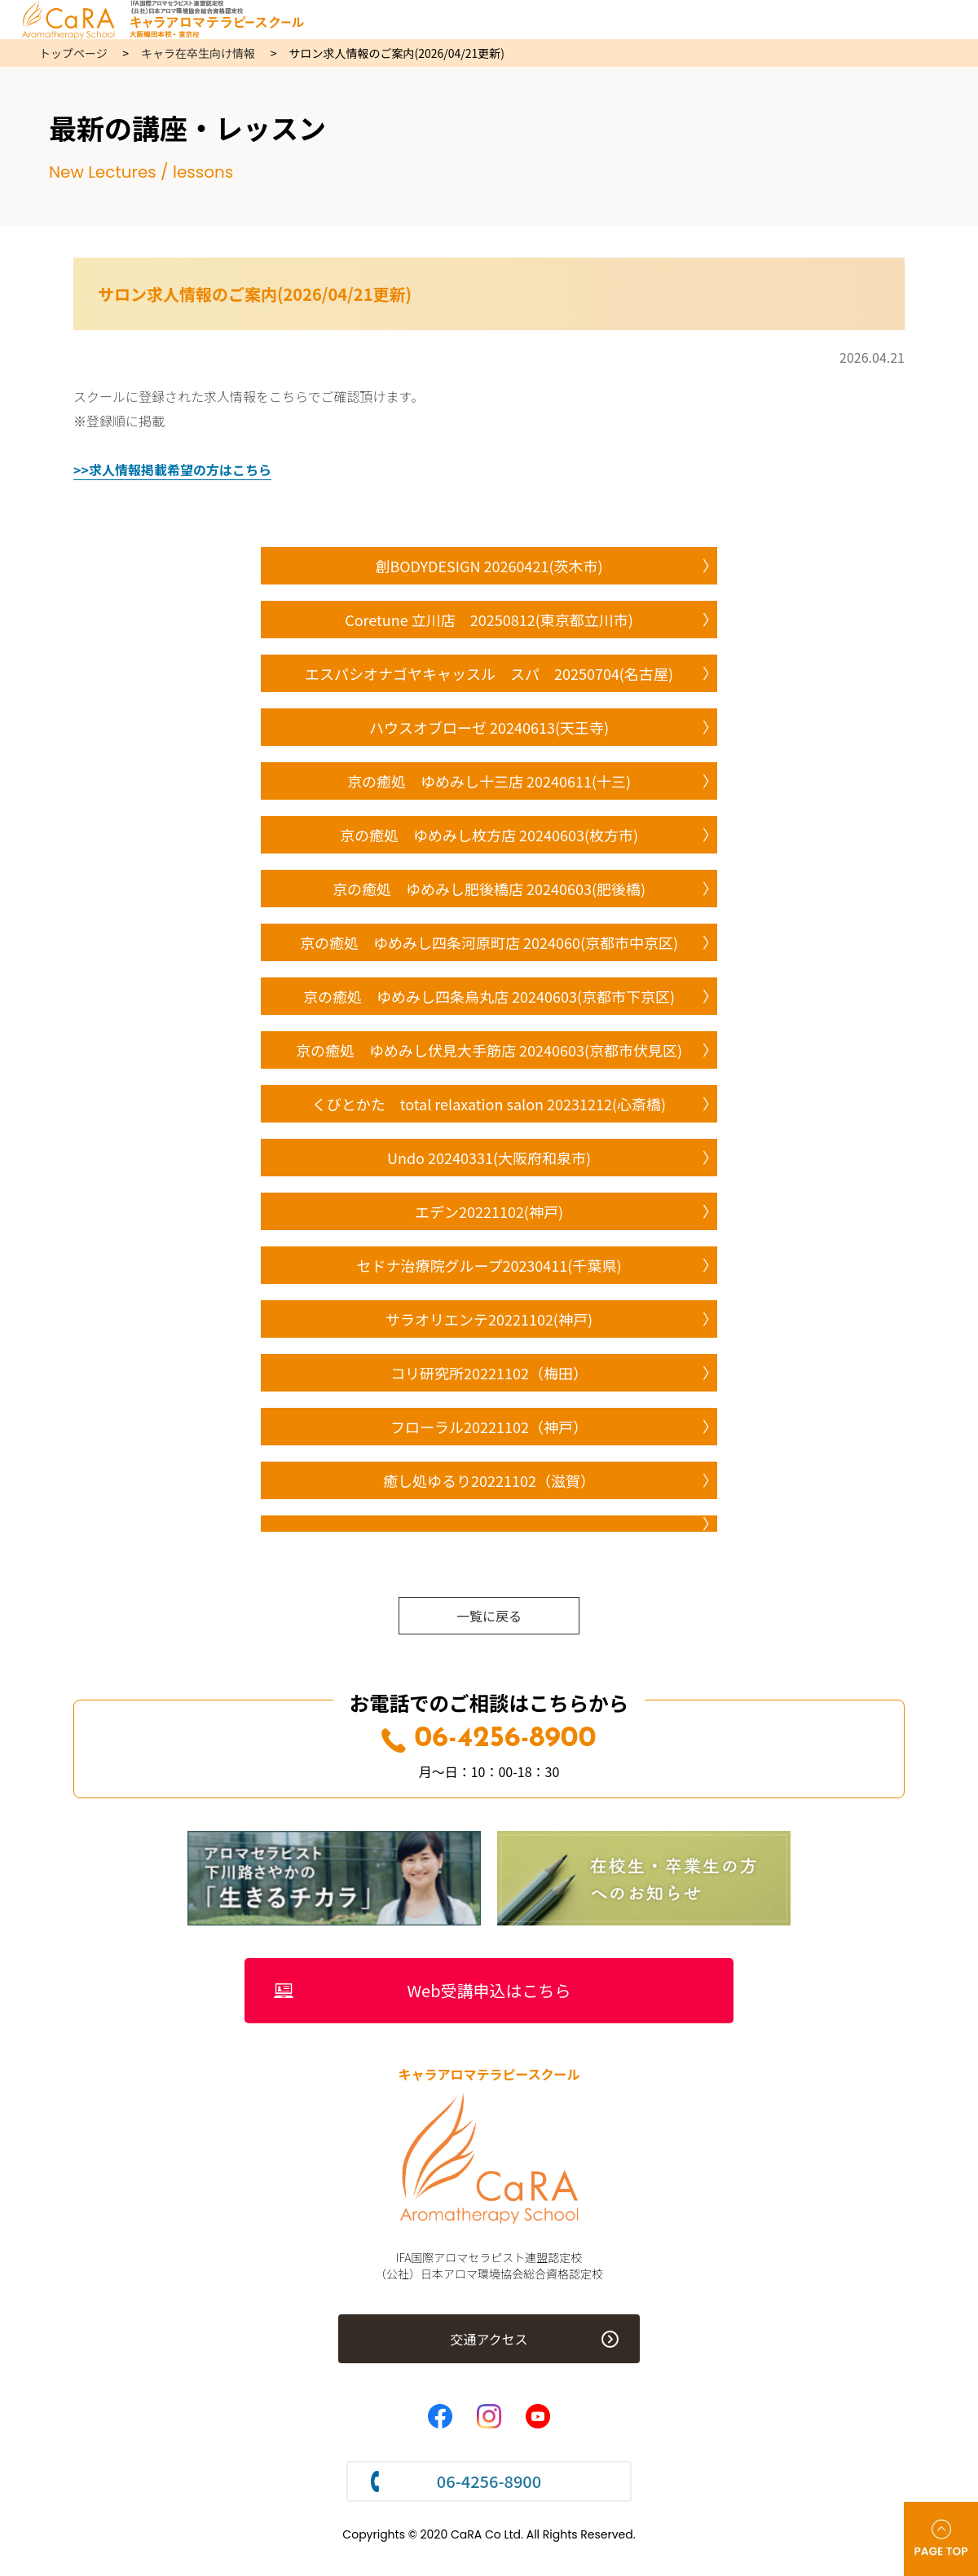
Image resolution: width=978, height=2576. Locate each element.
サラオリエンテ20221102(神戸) (489, 1319)
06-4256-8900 (488, 1739)
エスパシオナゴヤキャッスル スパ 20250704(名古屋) (489, 673)
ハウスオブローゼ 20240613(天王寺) (489, 727)
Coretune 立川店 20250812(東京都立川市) (489, 619)
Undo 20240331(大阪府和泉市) (489, 1157)
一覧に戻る (489, 1615)
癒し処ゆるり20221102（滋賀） (489, 1480)
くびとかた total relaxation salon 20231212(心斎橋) (489, 1103)
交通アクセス (488, 2339)
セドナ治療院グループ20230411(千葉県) (488, 1265)
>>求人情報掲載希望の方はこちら (172, 469)
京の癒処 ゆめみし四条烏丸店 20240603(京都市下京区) (489, 996)
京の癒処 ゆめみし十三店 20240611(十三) (489, 781)
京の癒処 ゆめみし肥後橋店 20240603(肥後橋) (489, 888)
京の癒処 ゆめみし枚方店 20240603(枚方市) (489, 834)
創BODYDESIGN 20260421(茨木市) (488, 565)
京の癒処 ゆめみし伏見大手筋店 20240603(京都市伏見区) (489, 1050)
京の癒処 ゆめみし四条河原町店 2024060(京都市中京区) (489, 942)
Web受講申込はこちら (489, 1990)
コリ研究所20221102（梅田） (489, 1372)
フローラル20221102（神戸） (489, 1426)
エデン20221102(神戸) (489, 1211)
